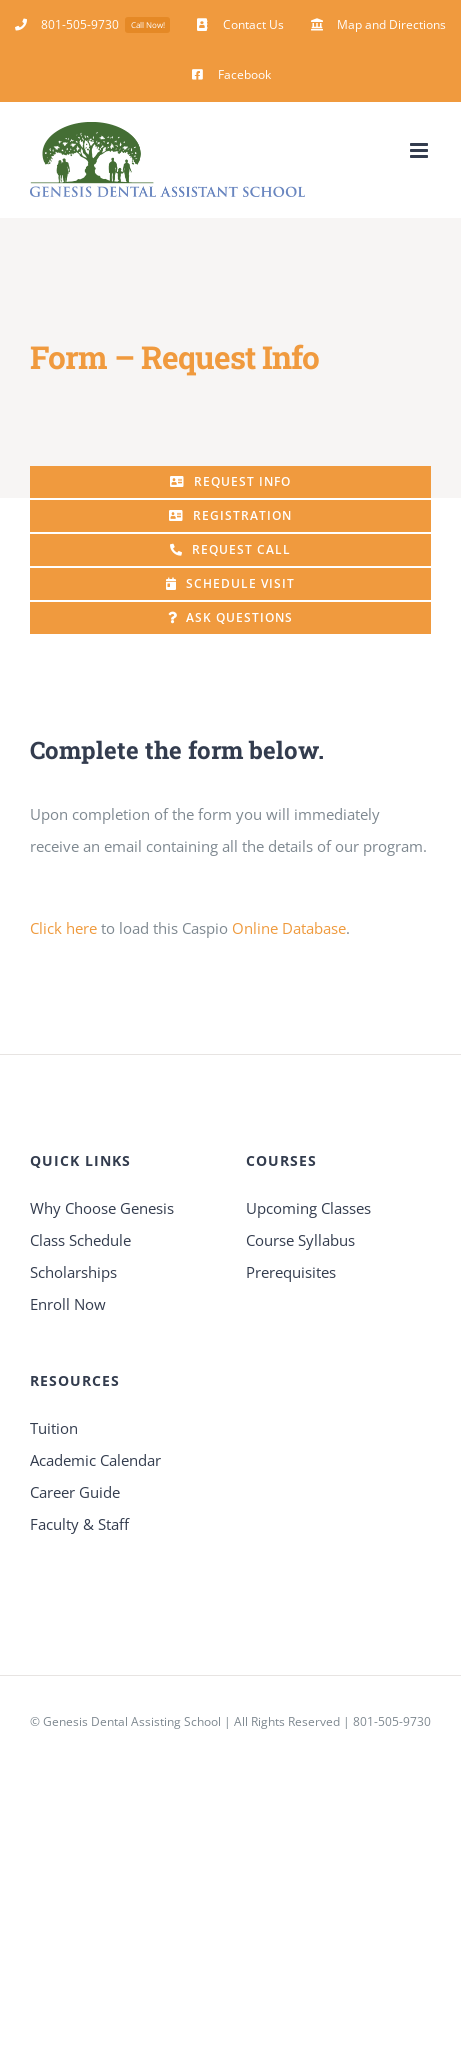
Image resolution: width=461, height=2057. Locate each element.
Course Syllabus (300, 1240)
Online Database (289, 928)
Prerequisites (291, 1272)
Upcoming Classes (308, 1208)
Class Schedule (80, 1240)
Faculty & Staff (79, 1524)
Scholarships (73, 1272)
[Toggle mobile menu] (420, 150)
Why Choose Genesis (102, 1208)
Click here (63, 928)
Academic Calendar (95, 1460)
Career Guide (75, 1492)
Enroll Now (68, 1304)
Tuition (54, 1428)
